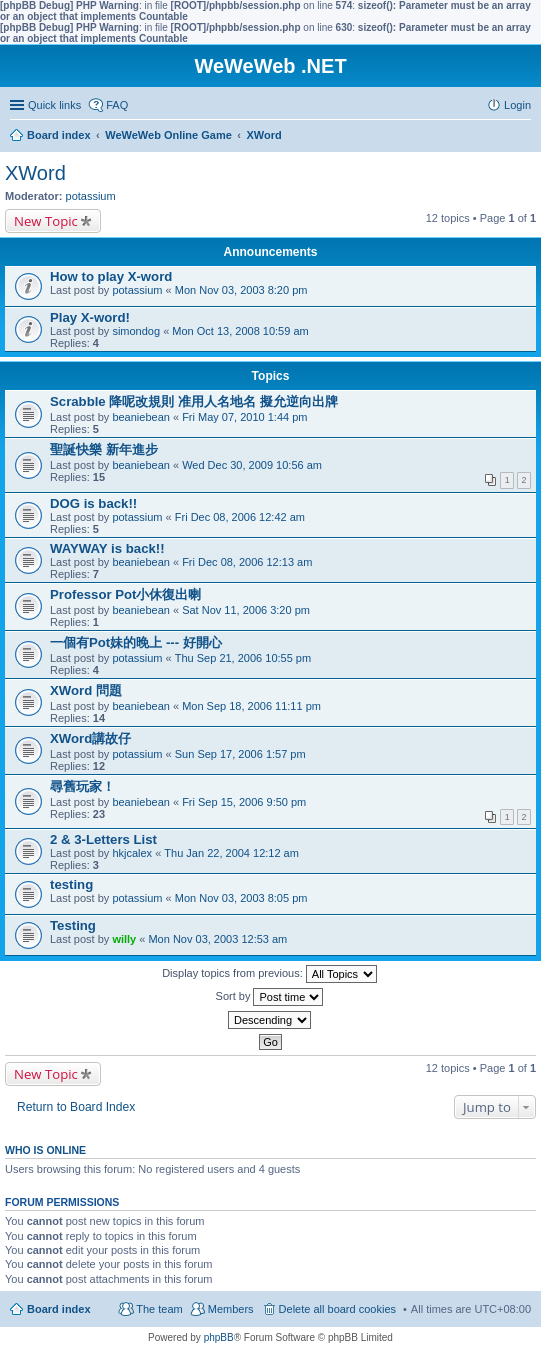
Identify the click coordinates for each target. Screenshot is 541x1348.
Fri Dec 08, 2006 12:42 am (240, 517)
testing (71, 884)
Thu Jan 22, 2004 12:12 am (231, 853)
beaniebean (141, 417)
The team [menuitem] (159, 1309)
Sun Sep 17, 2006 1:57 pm (240, 754)
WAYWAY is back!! (107, 548)
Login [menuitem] (517, 105)
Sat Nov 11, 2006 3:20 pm (246, 610)
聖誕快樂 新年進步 (104, 449)
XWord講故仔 (90, 738)
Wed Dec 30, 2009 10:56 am (252, 465)
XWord (35, 173)
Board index (59, 1309)
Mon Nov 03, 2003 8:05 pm (241, 898)
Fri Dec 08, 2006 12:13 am (247, 562)
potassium (91, 196)
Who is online (45, 1150)
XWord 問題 (86, 690)
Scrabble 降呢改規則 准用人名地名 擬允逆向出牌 (194, 401)
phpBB (219, 1337)
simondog (136, 331)
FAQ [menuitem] (117, 105)
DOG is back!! (93, 503)
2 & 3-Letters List (103, 839)
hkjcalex (132, 853)
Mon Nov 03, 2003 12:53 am (217, 939)
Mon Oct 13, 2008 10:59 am (240, 331)
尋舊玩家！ (82, 786)
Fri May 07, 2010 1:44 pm (244, 417)
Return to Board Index (76, 1107)
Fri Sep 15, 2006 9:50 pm (244, 802)
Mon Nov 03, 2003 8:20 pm (241, 290)
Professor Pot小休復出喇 (125, 594)
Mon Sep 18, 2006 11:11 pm (251, 706)
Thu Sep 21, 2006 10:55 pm (243, 658)
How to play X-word (111, 276)
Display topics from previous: (269, 974)
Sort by (270, 997)
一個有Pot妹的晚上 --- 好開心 (136, 642)
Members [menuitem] (231, 1309)
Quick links (54, 105)
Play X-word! (90, 317)
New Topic (46, 221)
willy (124, 939)
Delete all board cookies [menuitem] (337, 1309)
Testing (73, 925)
